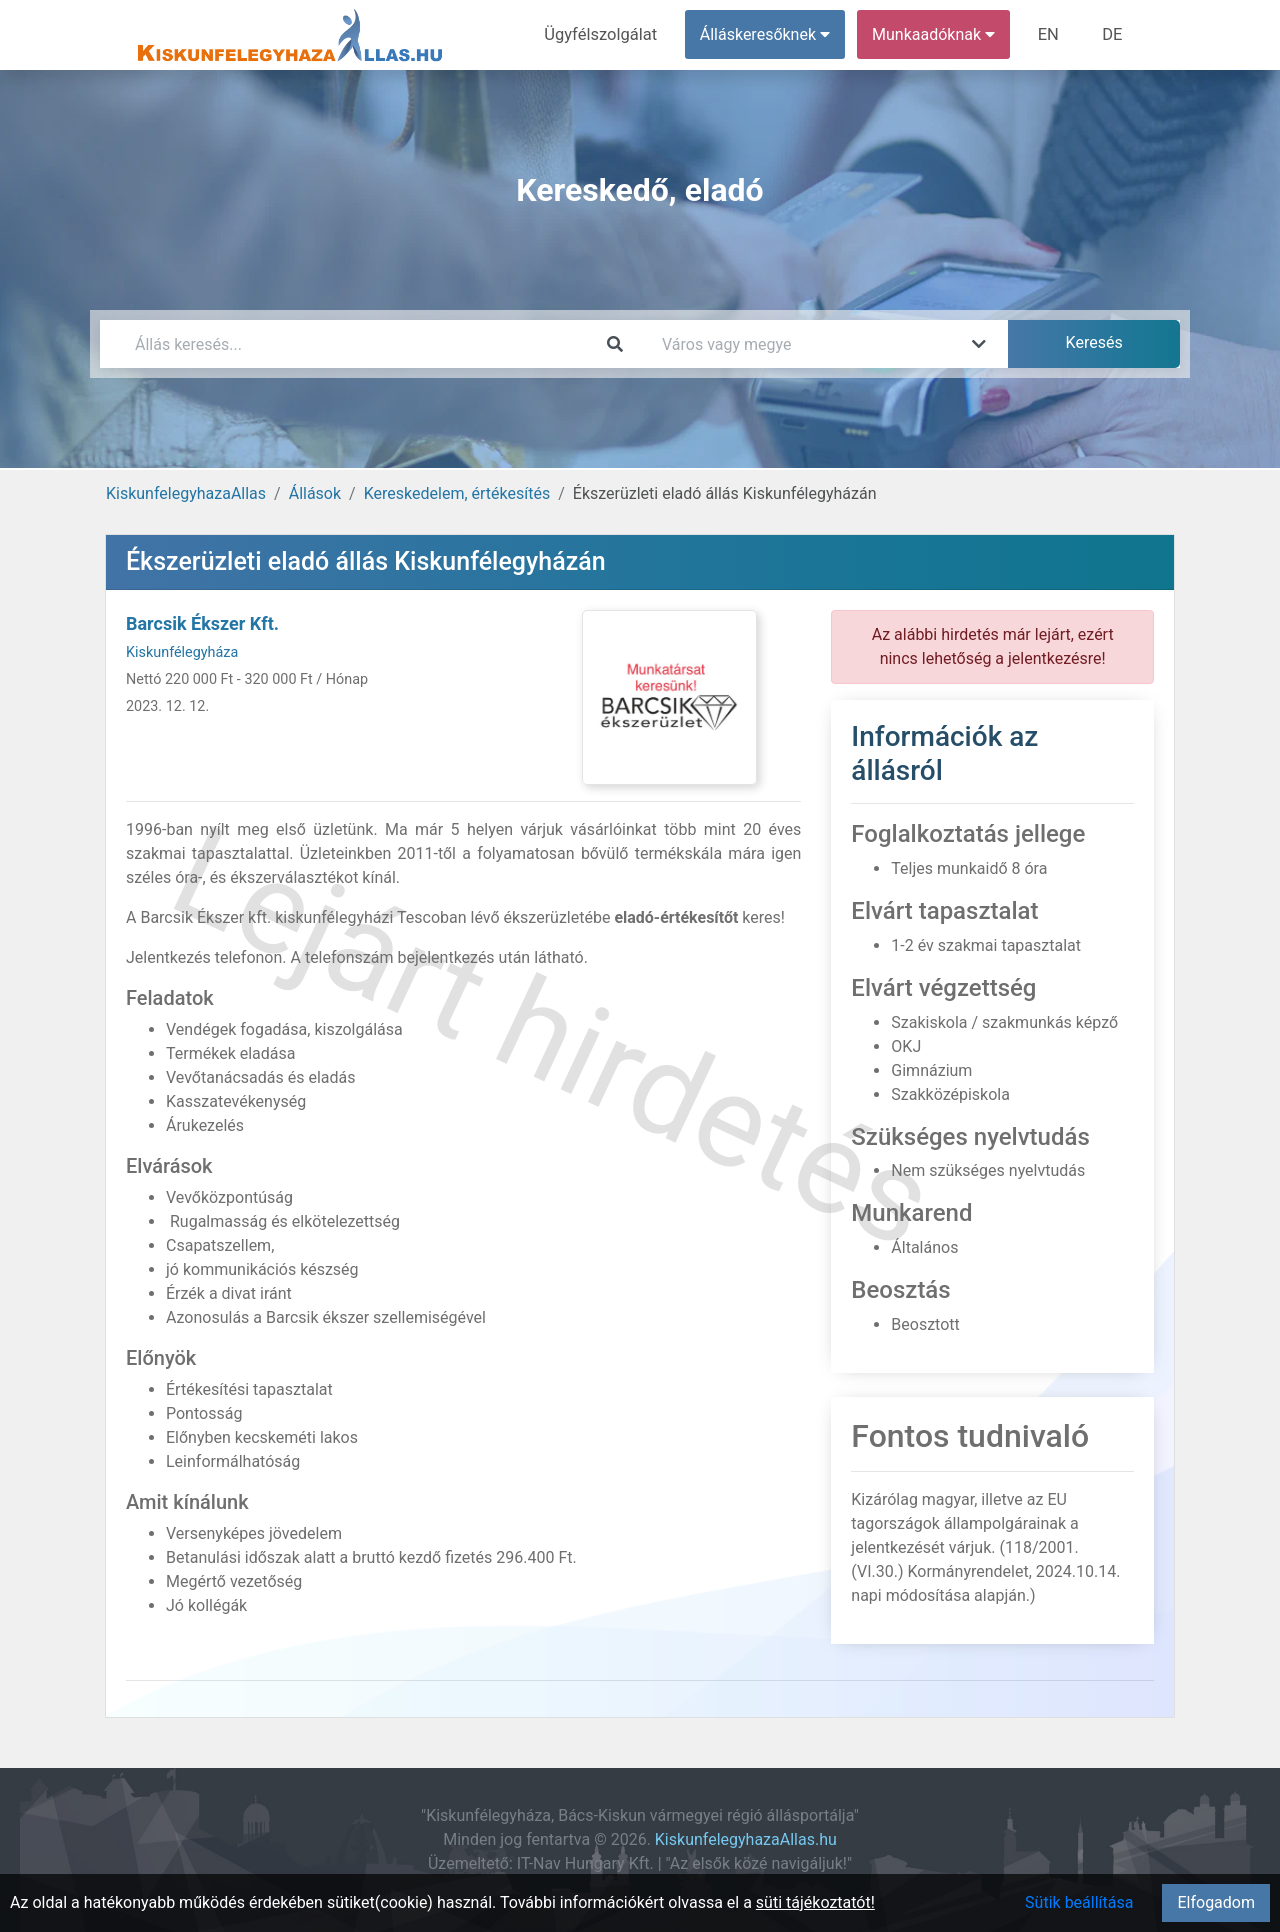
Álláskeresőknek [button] (769, 34)
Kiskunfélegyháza (182, 652)
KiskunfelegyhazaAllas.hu (746, 1839)
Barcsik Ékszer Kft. (202, 623)
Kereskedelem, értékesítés (457, 493)
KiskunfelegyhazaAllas (186, 493)
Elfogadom (1216, 1902)
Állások (315, 493)
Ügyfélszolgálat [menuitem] (606, 34)
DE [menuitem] (1113, 34)
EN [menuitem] (1051, 34)
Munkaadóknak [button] (937, 34)
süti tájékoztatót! (815, 1902)
